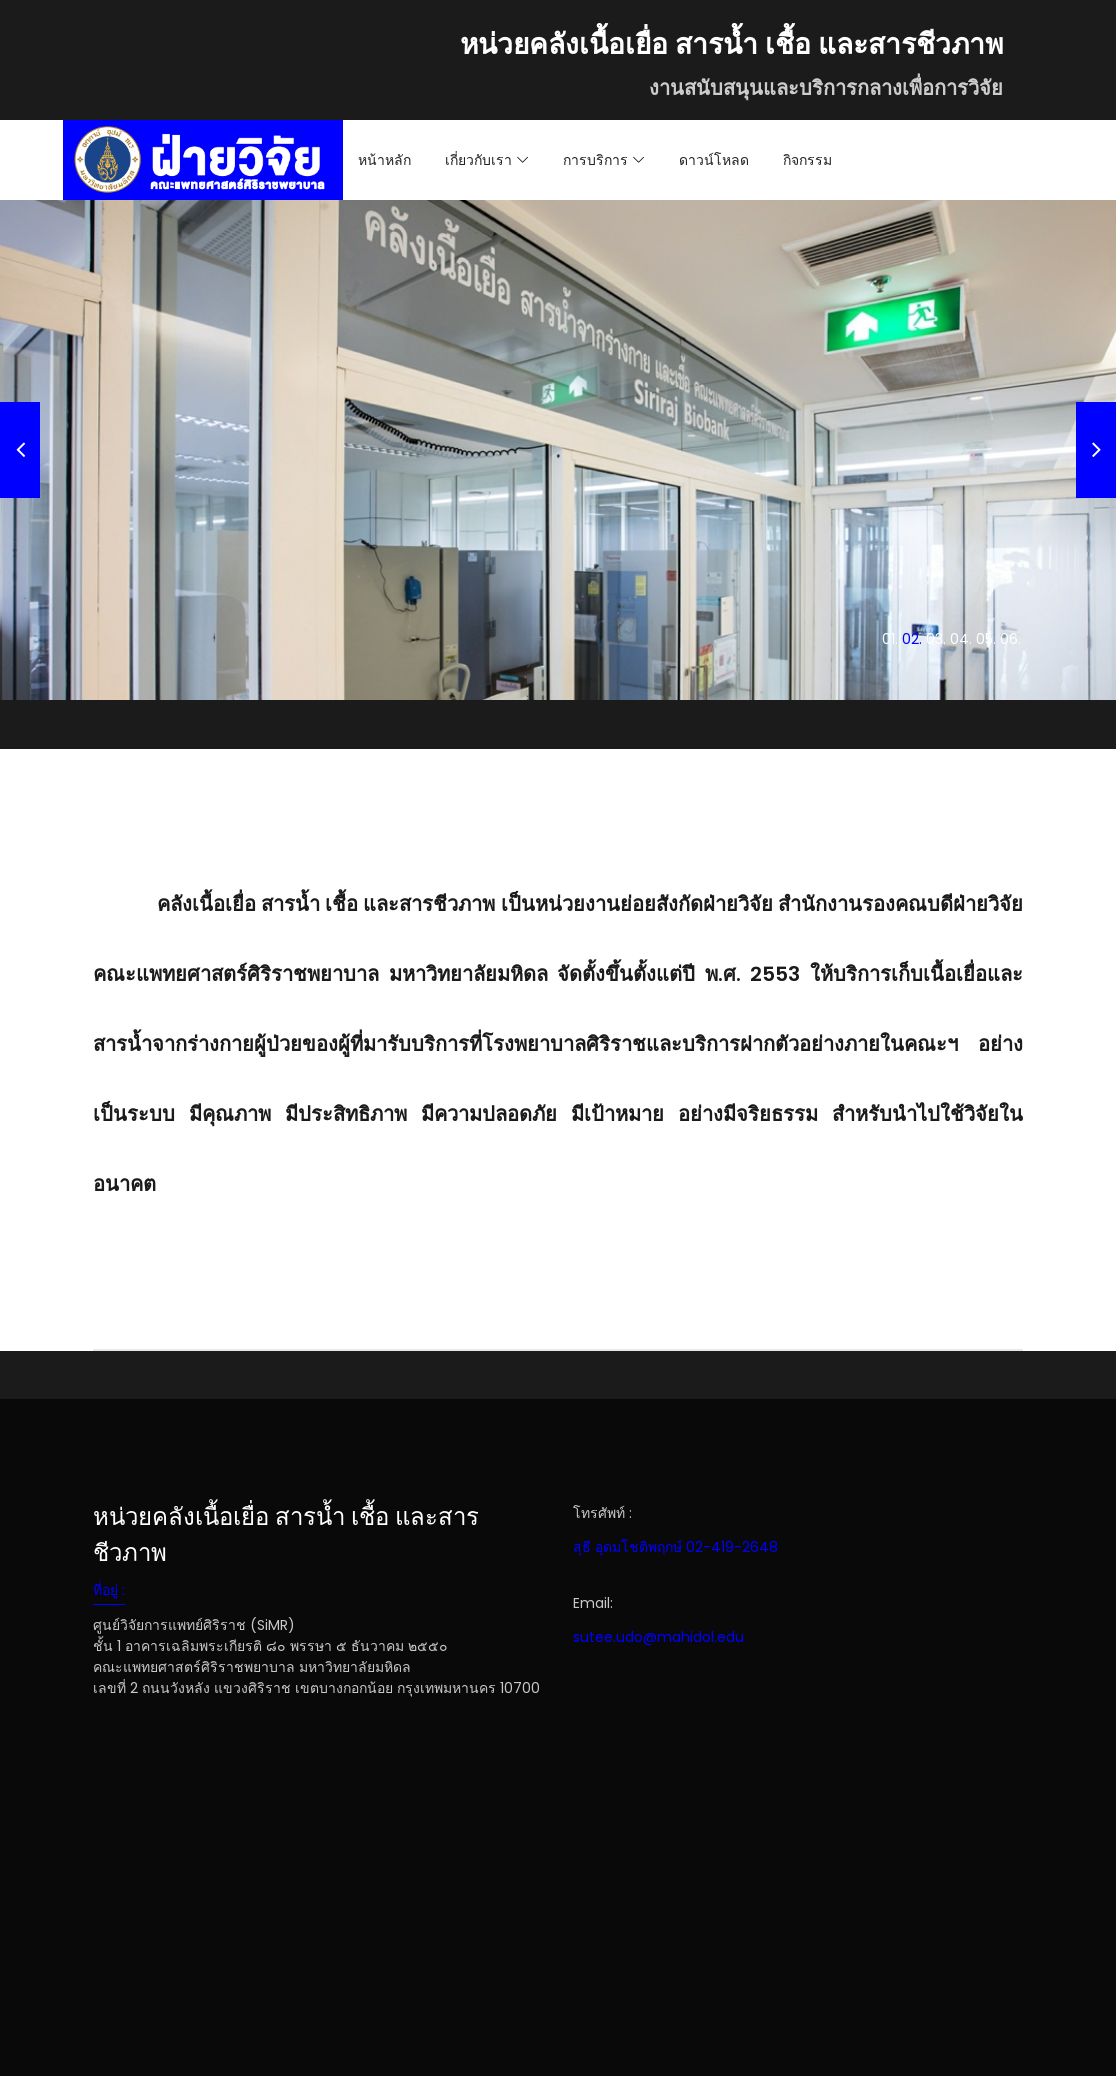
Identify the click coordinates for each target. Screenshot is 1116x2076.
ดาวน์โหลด (714, 160)
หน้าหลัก (384, 160)
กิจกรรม (807, 160)
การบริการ (595, 160)
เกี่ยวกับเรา (478, 160)
